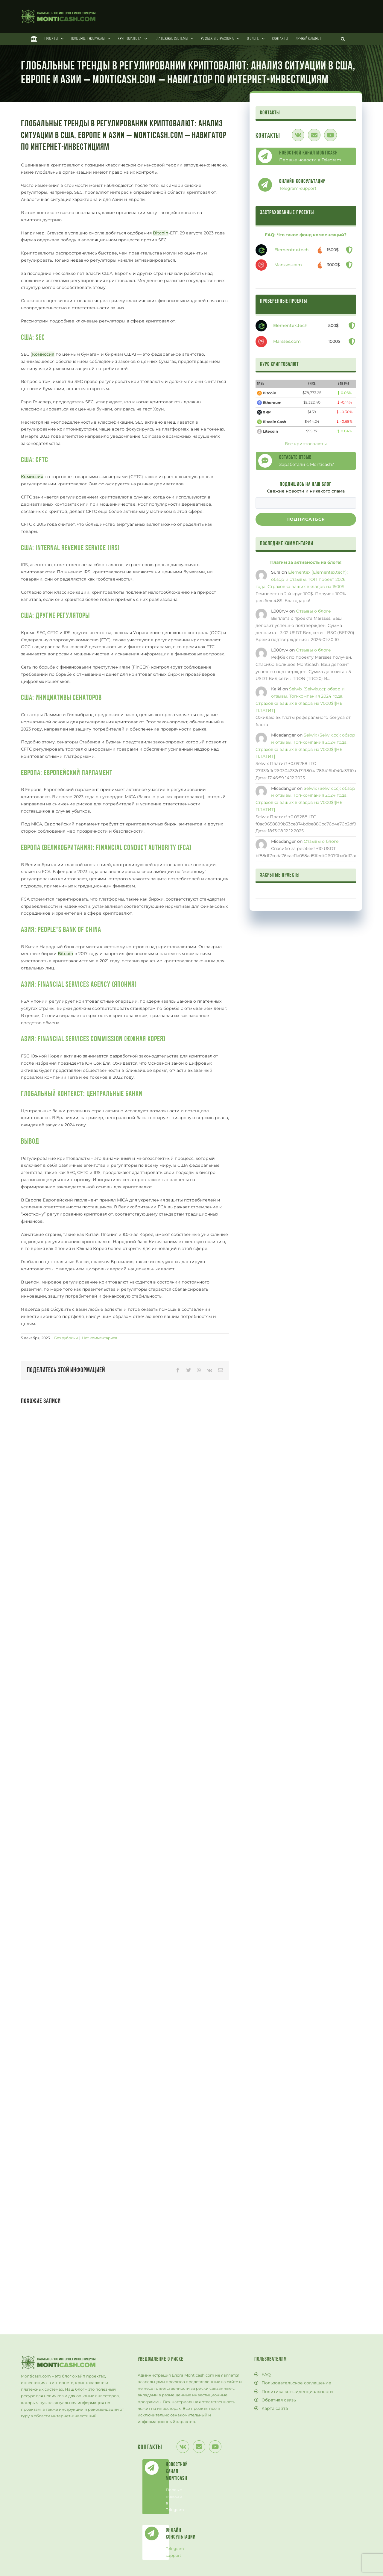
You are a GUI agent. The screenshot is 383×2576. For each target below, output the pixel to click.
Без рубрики (66, 1338)
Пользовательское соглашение (296, 2383)
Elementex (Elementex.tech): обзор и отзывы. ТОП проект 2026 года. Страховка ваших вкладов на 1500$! (302, 579)
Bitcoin (160, 233)
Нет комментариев (99, 1338)
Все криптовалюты (306, 443)
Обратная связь (279, 2400)
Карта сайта (275, 2408)
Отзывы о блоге (313, 611)
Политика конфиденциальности (297, 2391)
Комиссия (43, 354)
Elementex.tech (291, 249)
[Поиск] (343, 39)
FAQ (266, 2374)
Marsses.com (288, 264)
